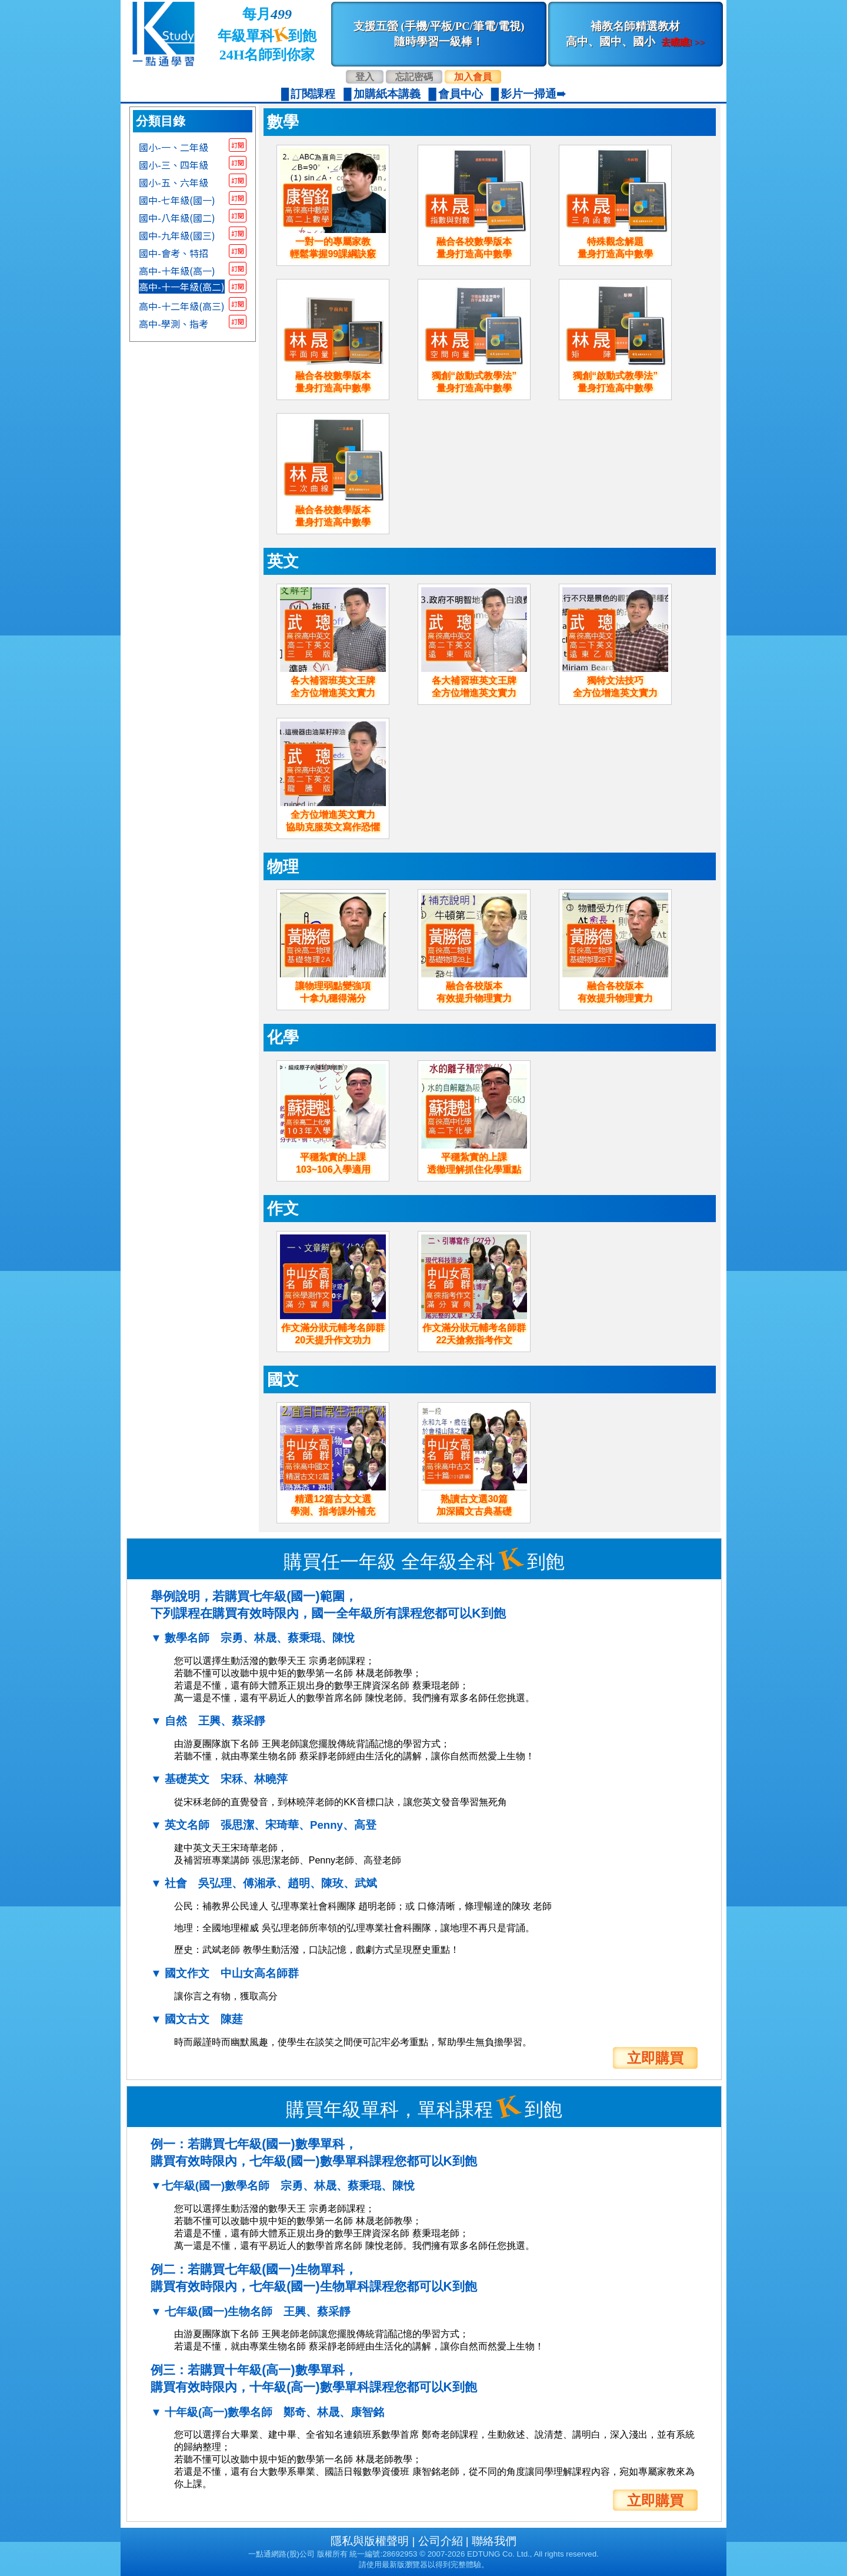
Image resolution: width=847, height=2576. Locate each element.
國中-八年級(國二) (177, 217)
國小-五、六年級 (173, 182)
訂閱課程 (313, 94)
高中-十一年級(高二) (182, 286)
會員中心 (460, 94)
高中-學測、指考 (173, 323)
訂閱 (237, 145)
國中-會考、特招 (173, 252)
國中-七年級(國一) (177, 199)
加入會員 (473, 77)
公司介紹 (440, 2541)
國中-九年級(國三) (177, 235)
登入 (364, 77)
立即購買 (655, 2058)
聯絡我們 (494, 2541)
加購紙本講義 (387, 94)
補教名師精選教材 (635, 34)
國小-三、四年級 (173, 164)
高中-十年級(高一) (177, 270)
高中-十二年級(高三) (182, 305)
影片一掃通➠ (533, 94)
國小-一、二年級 (173, 146)
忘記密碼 (414, 77)
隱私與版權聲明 (370, 2541)
